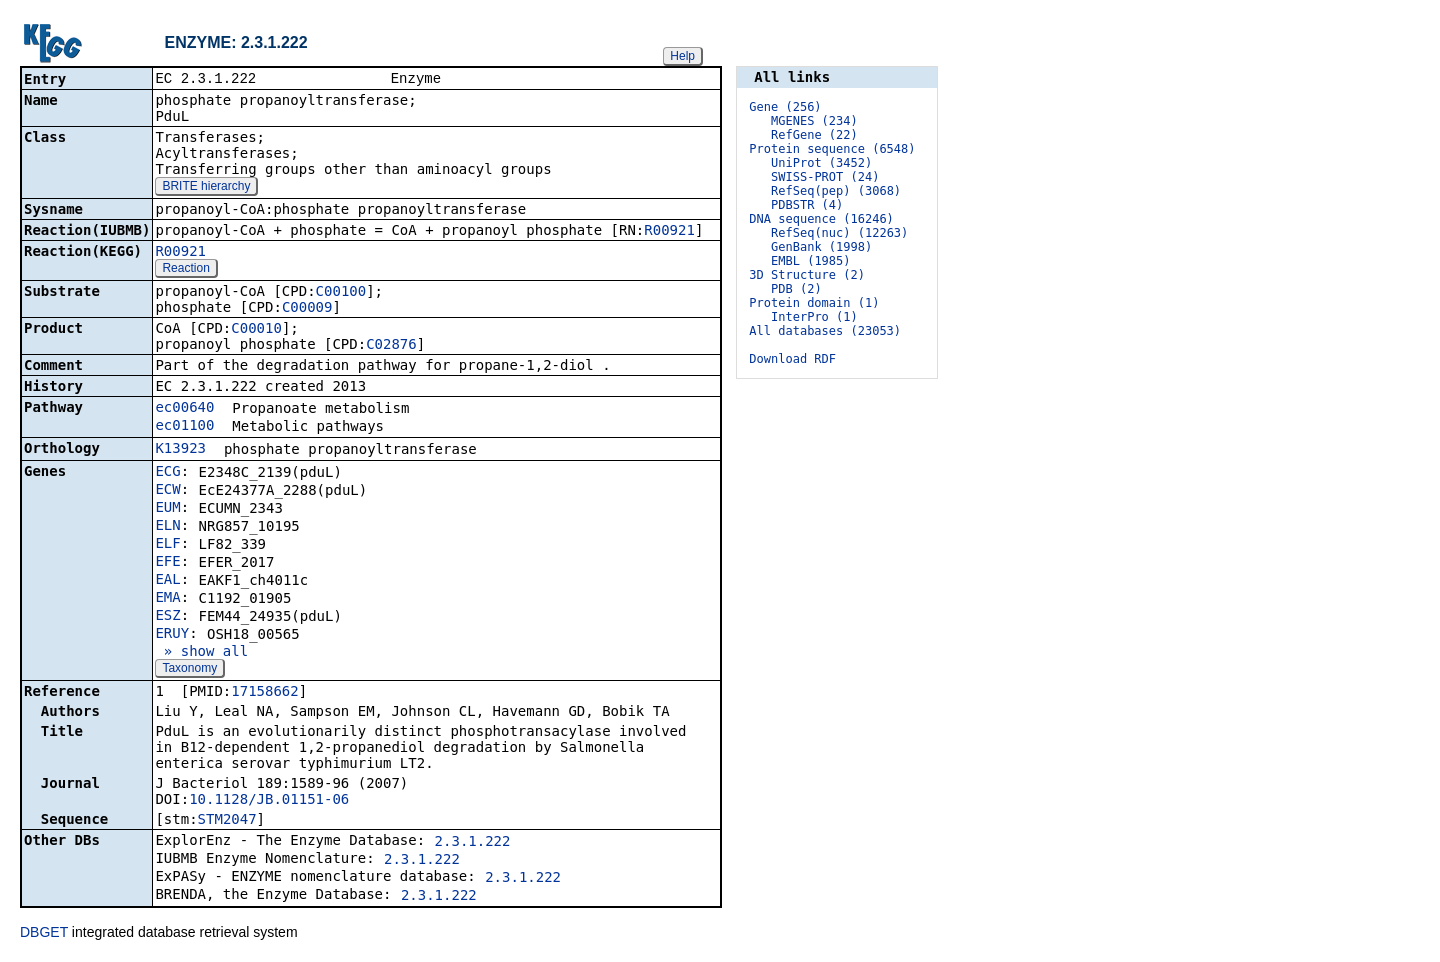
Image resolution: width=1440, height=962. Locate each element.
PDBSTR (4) (807, 205)
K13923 (180, 450)
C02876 (391, 346)
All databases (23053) (825, 331)
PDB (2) (796, 289)
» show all (201, 653)
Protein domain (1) (814, 303)
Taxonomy (189, 670)
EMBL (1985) (810, 261)
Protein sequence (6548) (832, 149)
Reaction (185, 270)
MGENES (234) (814, 121)
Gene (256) (785, 107)
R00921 (669, 232)
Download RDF (792, 359)
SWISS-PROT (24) (825, 177)
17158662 (264, 693)
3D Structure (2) (807, 275)
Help (682, 56)
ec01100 (184, 427)
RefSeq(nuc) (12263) (839, 233)
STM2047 (227, 821)
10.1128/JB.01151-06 (269, 801)
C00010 (256, 330)
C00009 (307, 309)
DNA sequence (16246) (821, 219)
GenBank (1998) (821, 247)
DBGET (44, 934)
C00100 (341, 293)
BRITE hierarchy (206, 188)
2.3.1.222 (473, 843)
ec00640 (184, 409)
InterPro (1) (814, 317)
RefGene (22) (814, 135)
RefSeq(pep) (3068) (836, 191)
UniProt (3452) (821, 163)
